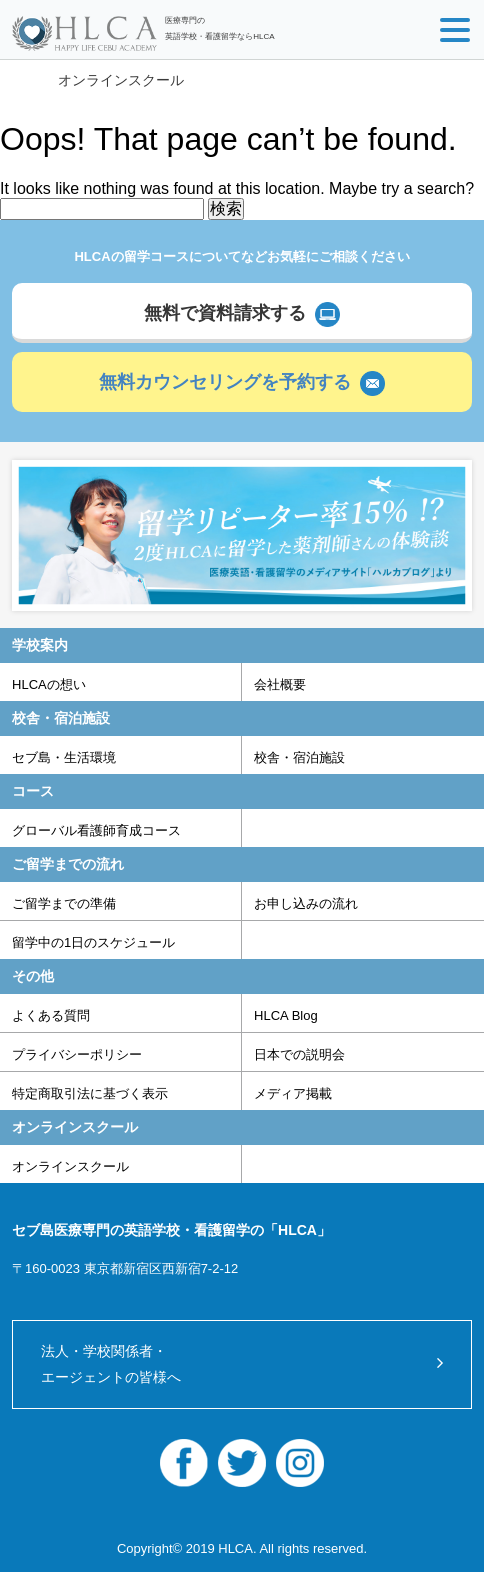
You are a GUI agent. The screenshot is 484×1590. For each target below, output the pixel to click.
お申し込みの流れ (306, 903)
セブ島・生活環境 (64, 757)
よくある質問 (51, 1015)
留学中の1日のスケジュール (93, 942)
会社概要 (280, 684)
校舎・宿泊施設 (299, 757)
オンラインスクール (121, 80)
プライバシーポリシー (77, 1054)
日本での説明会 (299, 1054)
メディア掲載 (293, 1093)
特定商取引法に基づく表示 (90, 1093)
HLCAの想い (49, 684)
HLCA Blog (286, 1015)
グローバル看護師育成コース (96, 830)
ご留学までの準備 (64, 903)
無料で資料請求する (225, 313)
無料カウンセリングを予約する (225, 382)
